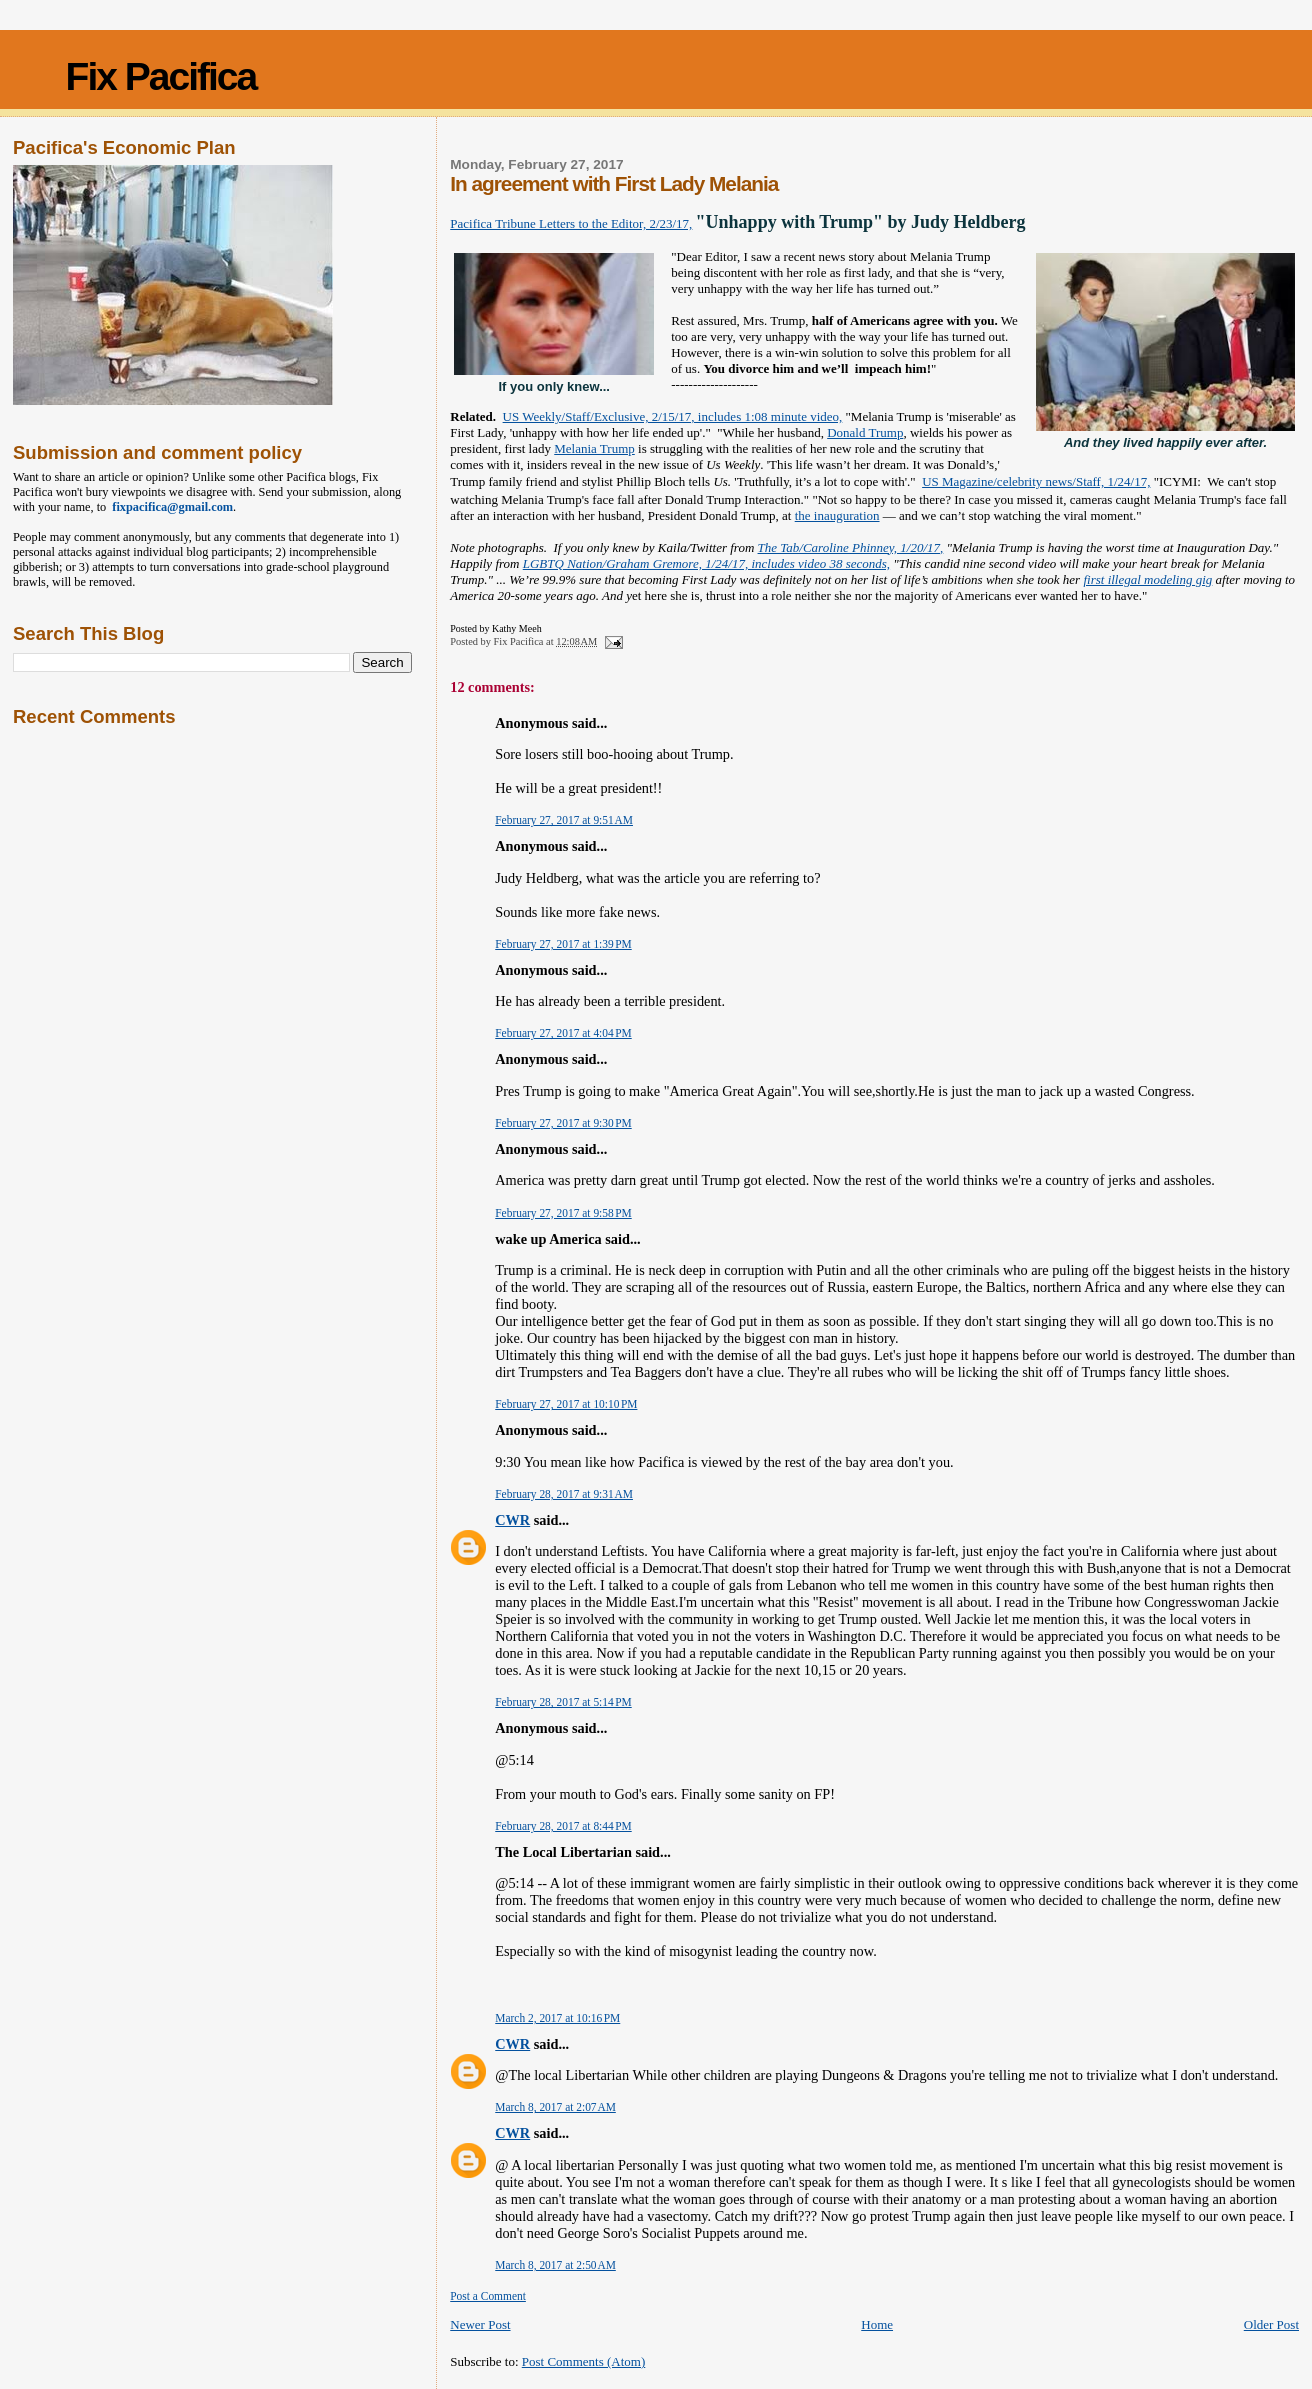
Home (877, 2324)
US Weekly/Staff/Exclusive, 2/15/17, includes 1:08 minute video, (673, 416)
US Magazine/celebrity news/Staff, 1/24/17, (1036, 481)
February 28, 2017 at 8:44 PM (563, 1826)
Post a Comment (488, 2296)
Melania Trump (594, 448)
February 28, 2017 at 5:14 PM (563, 1702)
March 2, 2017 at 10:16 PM (557, 2018)
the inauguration (837, 515)
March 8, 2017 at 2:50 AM (555, 2265)
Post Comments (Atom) (584, 2361)
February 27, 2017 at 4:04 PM (563, 1033)
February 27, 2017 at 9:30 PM (563, 1123)
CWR (512, 1520)
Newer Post (480, 2324)
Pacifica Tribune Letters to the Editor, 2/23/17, (571, 223)
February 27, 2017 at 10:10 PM (566, 1404)
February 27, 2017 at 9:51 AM (564, 820)
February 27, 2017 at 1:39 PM (563, 944)
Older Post (1271, 2324)
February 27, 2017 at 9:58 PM (563, 1213)
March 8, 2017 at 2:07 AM (555, 2107)
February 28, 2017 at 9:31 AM (564, 1494)
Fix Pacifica (161, 76)
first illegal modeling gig (1147, 579)
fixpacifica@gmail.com (169, 507)
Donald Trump (865, 432)
